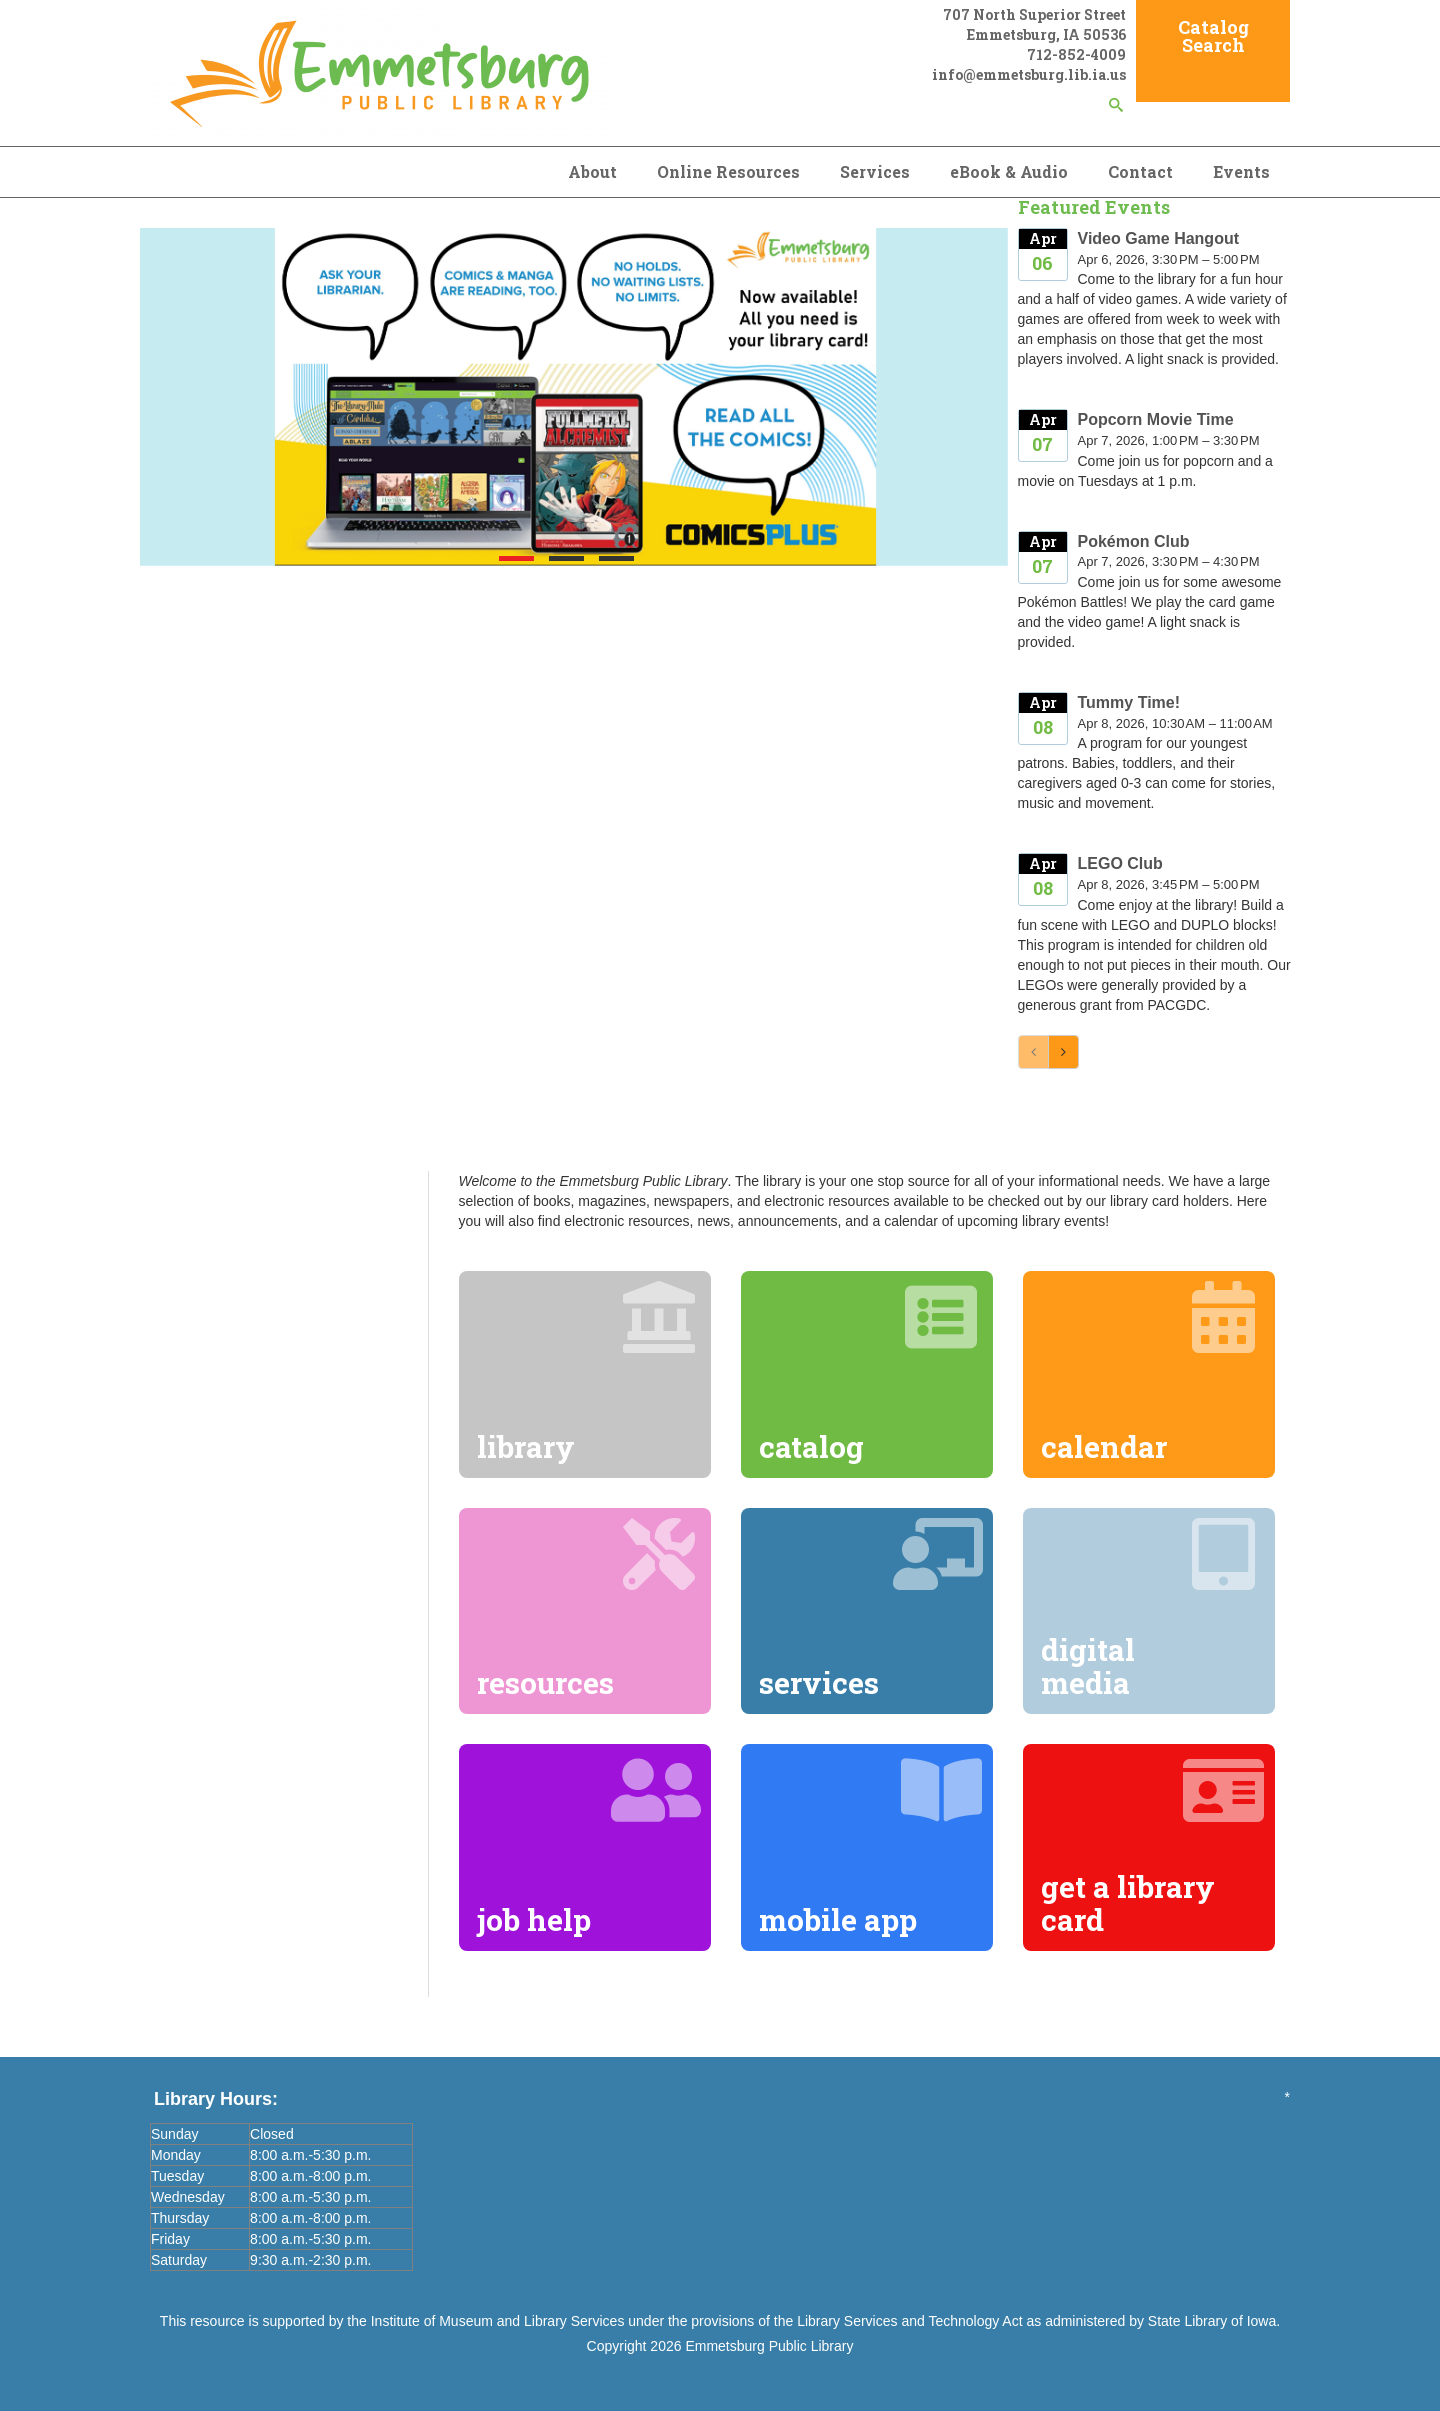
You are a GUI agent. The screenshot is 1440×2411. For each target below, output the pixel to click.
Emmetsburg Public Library (769, 2346)
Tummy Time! (1129, 702)
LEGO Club (1120, 863)
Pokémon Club (1134, 541)
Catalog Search (1213, 36)
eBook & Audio (1009, 171)
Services (875, 171)
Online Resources (728, 171)
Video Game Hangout (1159, 238)
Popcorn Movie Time (1156, 419)
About (592, 171)
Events (1241, 171)
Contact (1140, 171)
